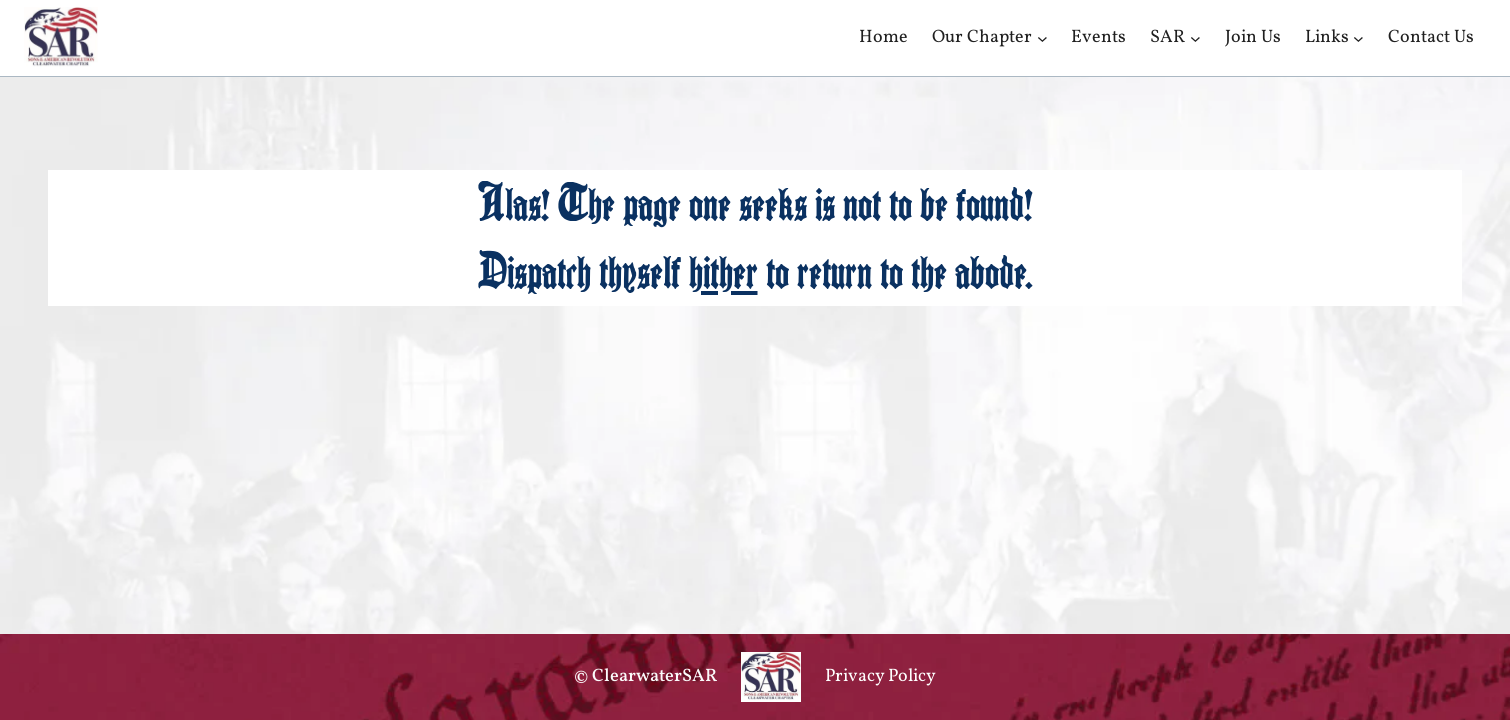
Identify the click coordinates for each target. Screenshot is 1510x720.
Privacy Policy (880, 676)
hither (723, 272)
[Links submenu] (1358, 38)
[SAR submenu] (1195, 38)
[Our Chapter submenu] (1042, 38)
